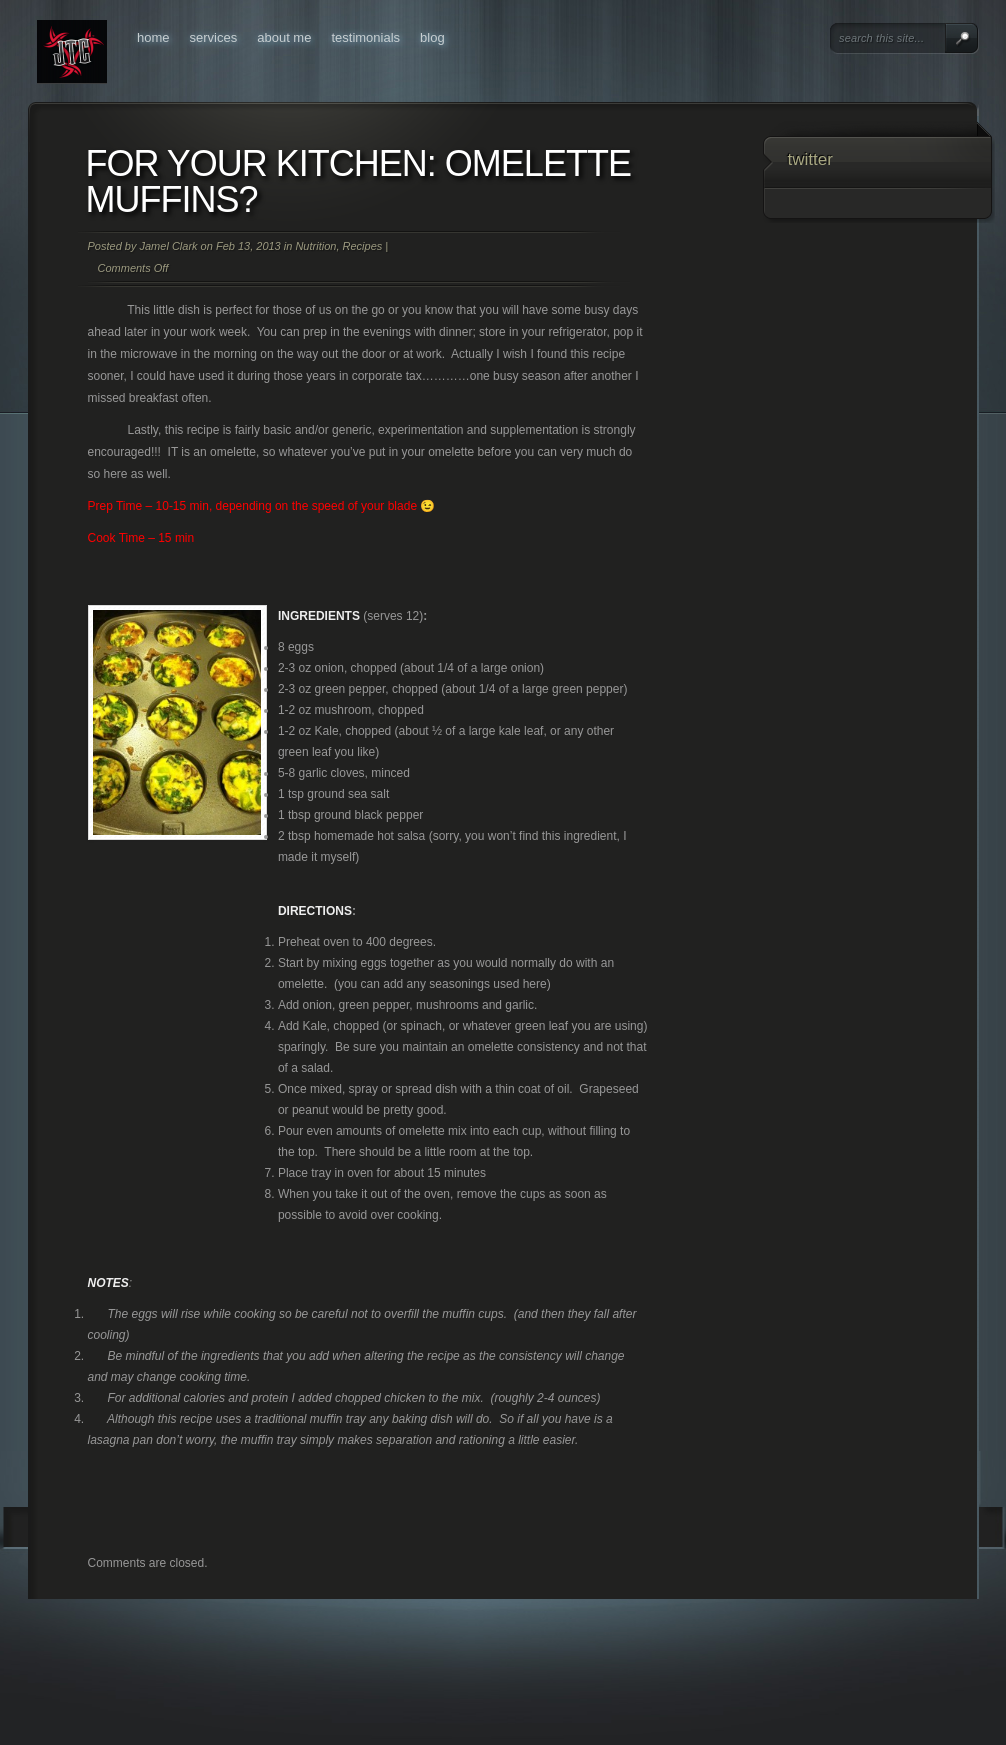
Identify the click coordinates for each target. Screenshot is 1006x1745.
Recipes (363, 246)
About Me (284, 37)
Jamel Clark (168, 246)
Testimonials (365, 37)
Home (153, 37)
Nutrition (315, 246)
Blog (432, 37)
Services (214, 37)
